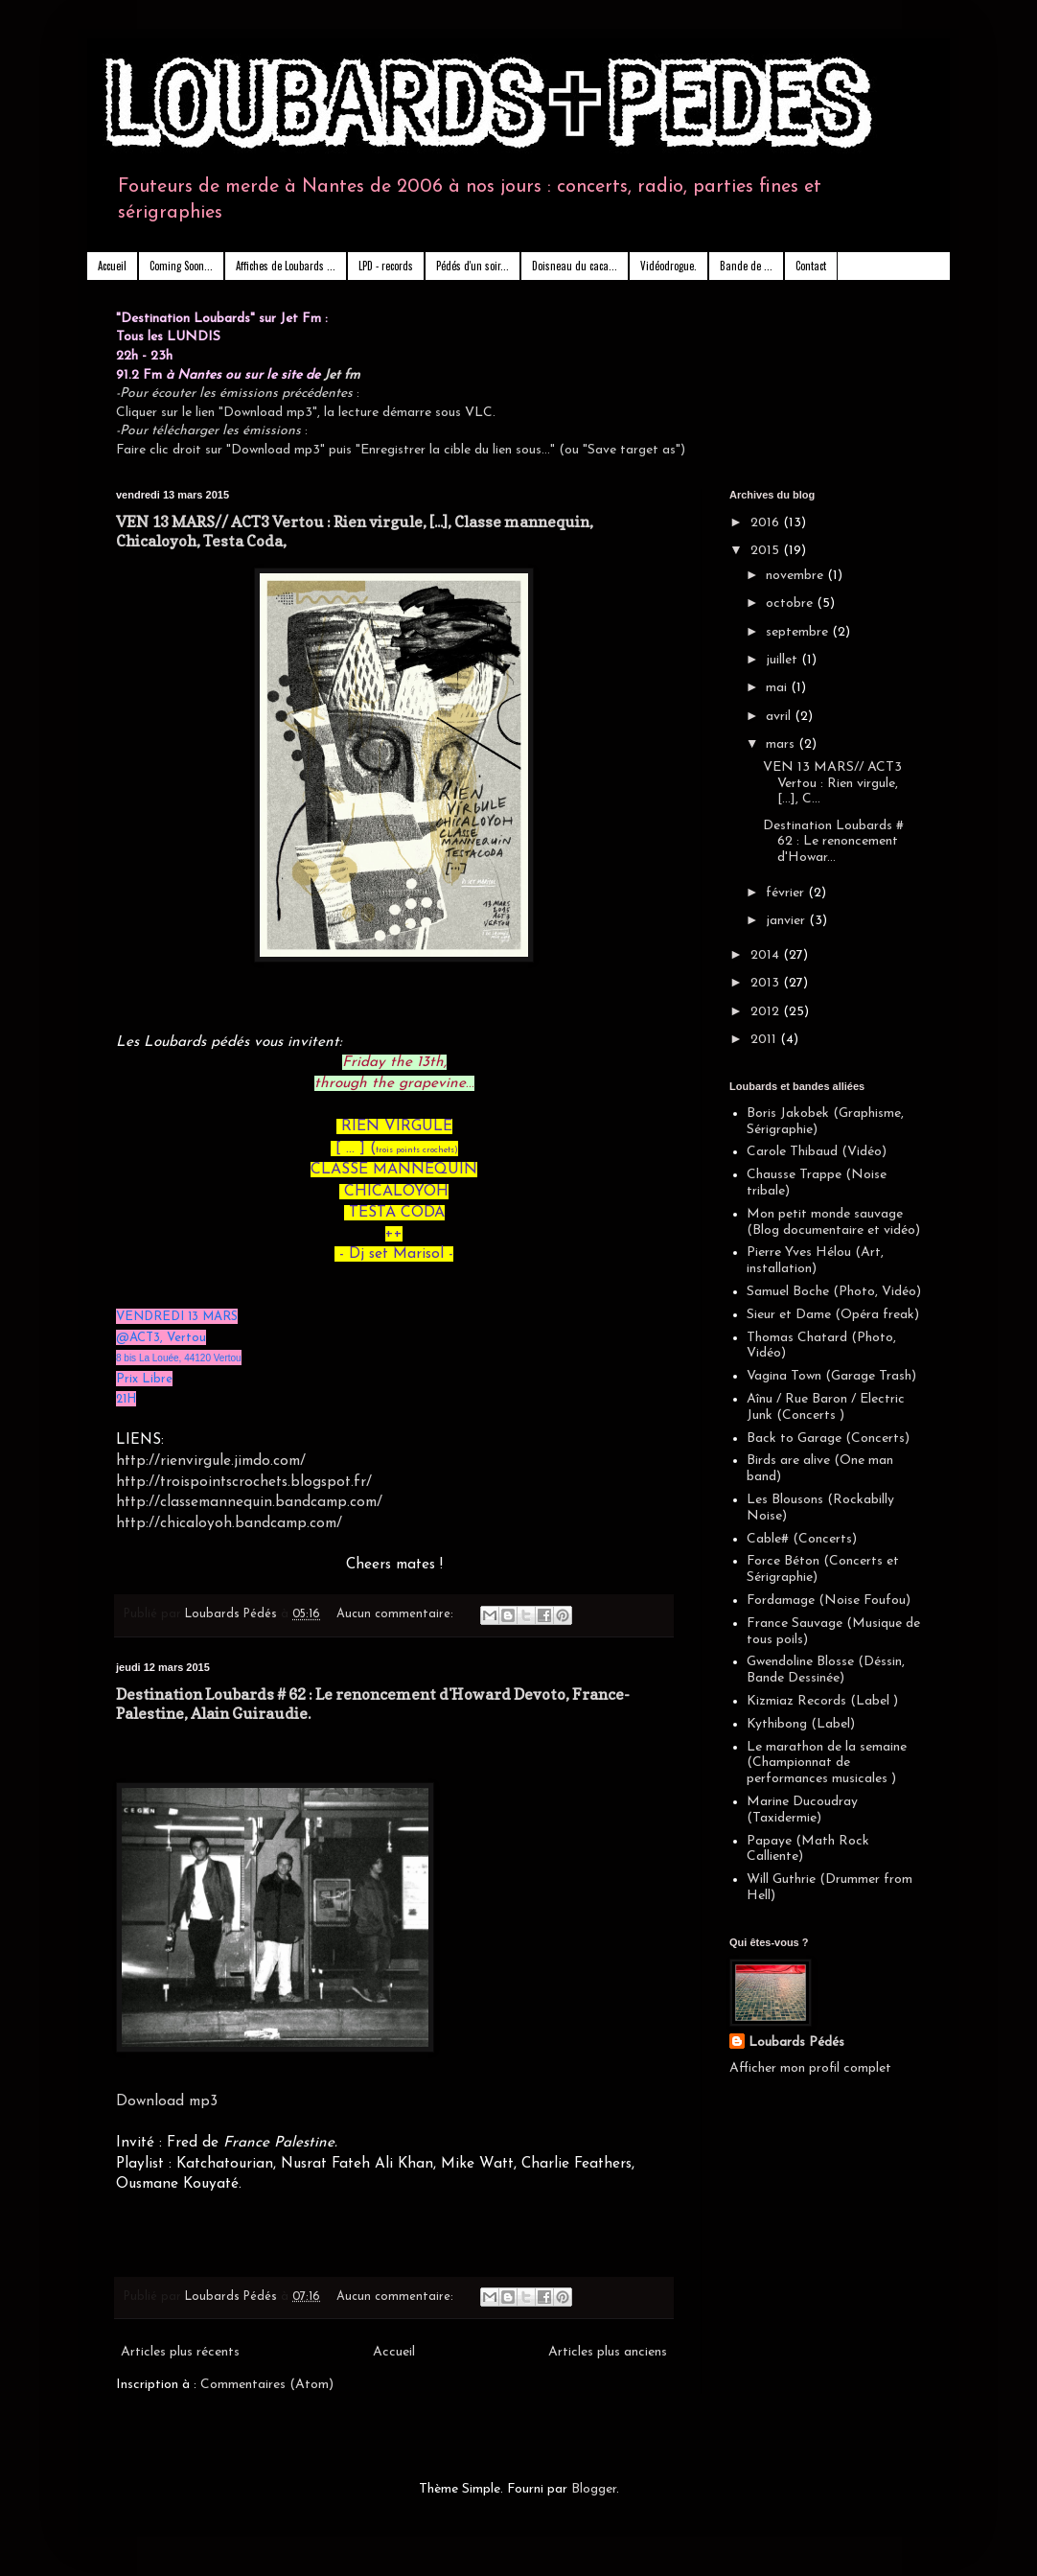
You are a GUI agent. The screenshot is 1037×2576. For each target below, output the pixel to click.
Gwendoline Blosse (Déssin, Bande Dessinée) (826, 1670)
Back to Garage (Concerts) (828, 1438)
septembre (799, 632)
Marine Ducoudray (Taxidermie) (802, 1810)
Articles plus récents (180, 2352)
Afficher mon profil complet (810, 2068)
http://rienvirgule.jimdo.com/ (211, 1461)
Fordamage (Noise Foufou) (828, 1600)
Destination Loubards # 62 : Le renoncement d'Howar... (833, 842)
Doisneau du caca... (574, 265)
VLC (479, 413)
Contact (810, 265)
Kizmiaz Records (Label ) (822, 1701)
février (787, 893)
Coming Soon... (181, 265)
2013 (766, 983)
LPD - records (385, 265)
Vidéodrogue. (668, 265)
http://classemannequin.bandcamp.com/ (249, 1502)
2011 (765, 1040)
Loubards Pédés (796, 2042)
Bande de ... (746, 265)
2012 (766, 1012)
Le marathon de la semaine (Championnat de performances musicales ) (827, 1763)
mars (782, 744)
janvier (787, 921)
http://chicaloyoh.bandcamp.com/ (229, 1523)
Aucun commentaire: (396, 1614)
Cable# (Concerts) (802, 1539)
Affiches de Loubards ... (285, 265)
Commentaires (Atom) (267, 2385)
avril (780, 716)
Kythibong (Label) (801, 1724)
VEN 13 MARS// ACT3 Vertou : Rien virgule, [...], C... (832, 783)
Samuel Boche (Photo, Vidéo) (834, 1292)
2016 (766, 523)
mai (778, 688)
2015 (766, 551)
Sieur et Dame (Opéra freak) (833, 1315)
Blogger (593, 2489)
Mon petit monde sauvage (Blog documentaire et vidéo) (833, 1222)
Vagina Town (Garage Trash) (831, 1376)
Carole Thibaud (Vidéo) (817, 1152)
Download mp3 (167, 2101)
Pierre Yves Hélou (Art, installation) (815, 1260)
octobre (791, 603)
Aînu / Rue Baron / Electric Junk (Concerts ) (826, 1407)
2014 (766, 955)
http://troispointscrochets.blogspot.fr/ (244, 1482)
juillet (783, 660)
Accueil (112, 265)
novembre (796, 576)
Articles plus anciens (607, 2352)
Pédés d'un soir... (472, 265)
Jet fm (342, 375)
